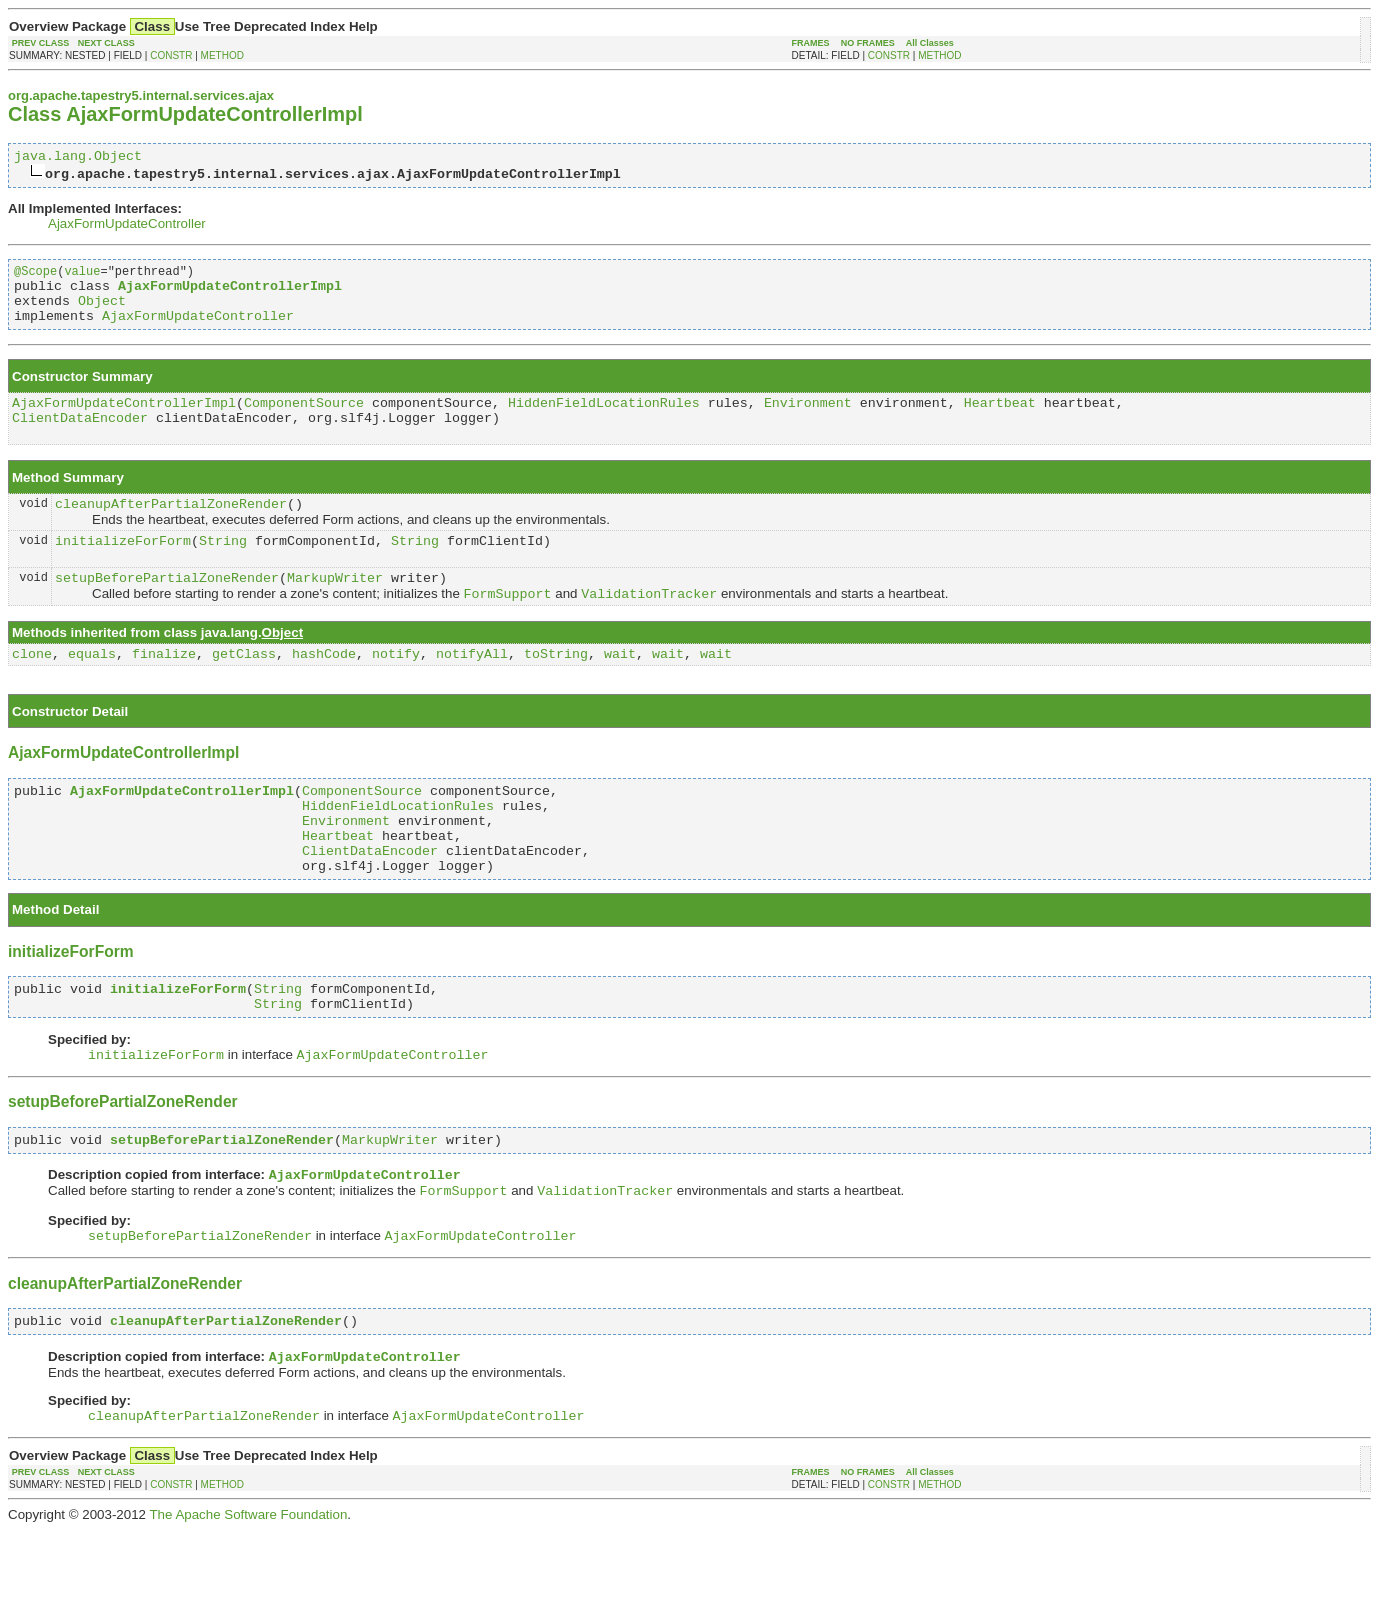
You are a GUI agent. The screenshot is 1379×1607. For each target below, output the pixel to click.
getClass (244, 688)
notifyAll (472, 688)
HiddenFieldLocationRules (604, 420)
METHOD (222, 55)
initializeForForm (123, 567)
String (223, 567)
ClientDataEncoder (80, 438)
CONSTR (171, 55)
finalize (164, 688)
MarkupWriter (335, 607)
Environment (808, 420)
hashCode (324, 688)
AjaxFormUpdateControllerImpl (124, 420)
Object (102, 312)
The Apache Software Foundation (248, 1591)
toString (556, 688)
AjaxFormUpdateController (127, 226)
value (82, 276)
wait (620, 688)
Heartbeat (1000, 420)
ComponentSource (304, 420)
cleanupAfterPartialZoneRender (171, 527)
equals (92, 688)
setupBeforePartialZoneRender (167, 607)
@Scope (35, 276)
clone (32, 688)
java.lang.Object (78, 158)
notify (396, 688)
